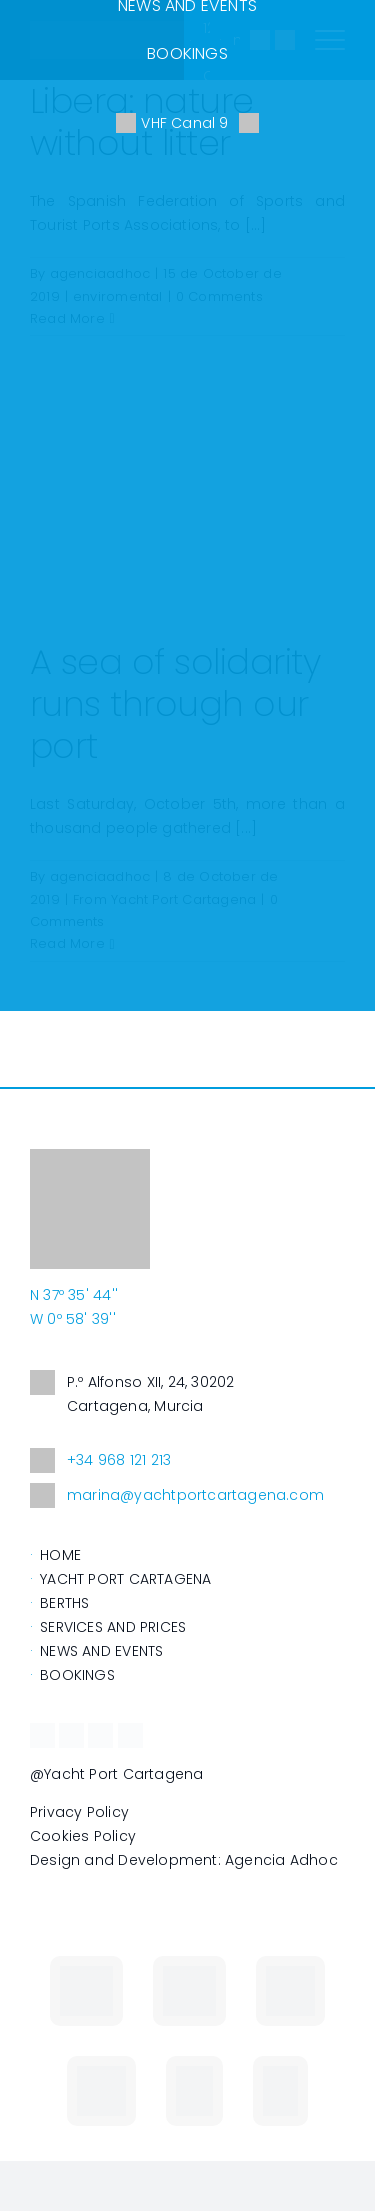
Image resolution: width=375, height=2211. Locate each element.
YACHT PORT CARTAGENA (125, 1579)
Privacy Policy (79, 1812)
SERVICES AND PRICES (113, 1627)
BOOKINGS (187, 53)
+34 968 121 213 (100, 1460)
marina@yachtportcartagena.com (177, 1495)
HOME (60, 1555)
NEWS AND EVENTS (101, 1651)
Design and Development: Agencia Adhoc (184, 1860)
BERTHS (64, 1603)
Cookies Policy (83, 1836)
